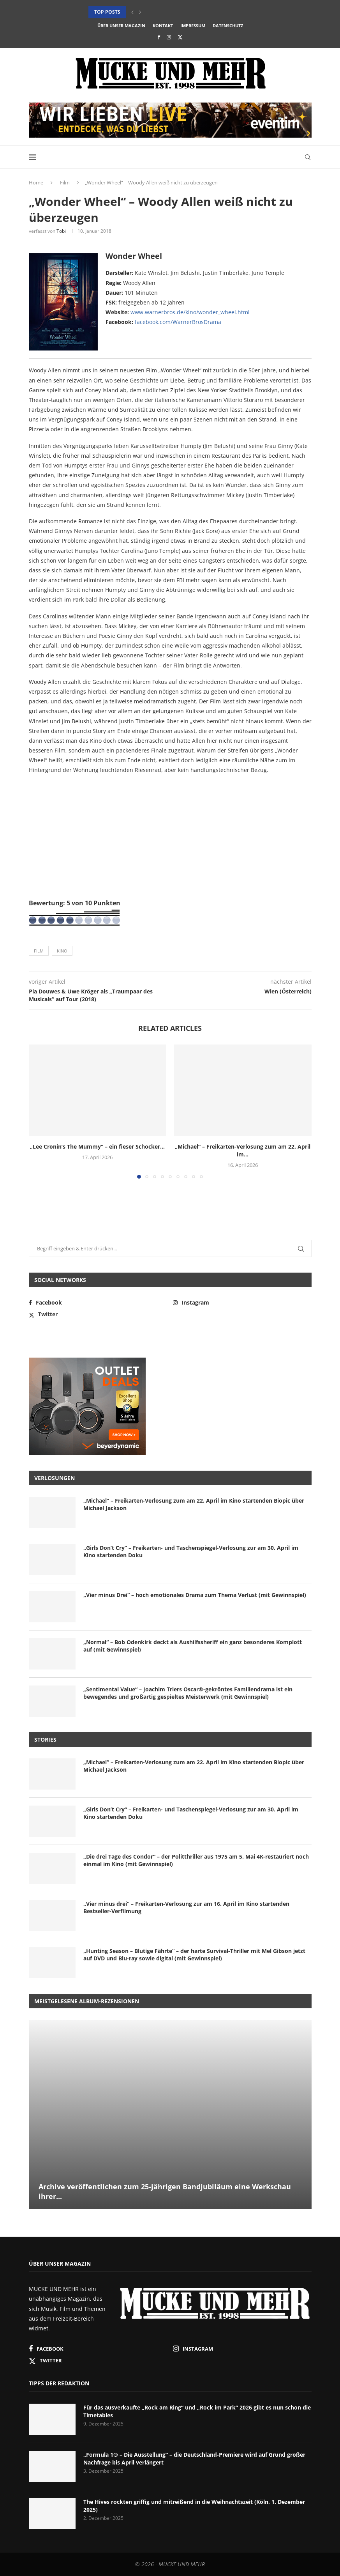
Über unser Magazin (121, 25)
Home (36, 182)
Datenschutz (228, 25)
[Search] (308, 157)
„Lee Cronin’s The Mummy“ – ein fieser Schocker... (97, 1146)
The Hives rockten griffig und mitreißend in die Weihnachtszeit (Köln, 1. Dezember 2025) (194, 2505)
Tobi (61, 231)
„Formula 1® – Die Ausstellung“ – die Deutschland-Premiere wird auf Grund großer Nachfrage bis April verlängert (194, 2458)
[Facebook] (158, 37)
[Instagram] (169, 37)
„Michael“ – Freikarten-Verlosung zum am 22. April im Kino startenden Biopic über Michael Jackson (193, 1504)
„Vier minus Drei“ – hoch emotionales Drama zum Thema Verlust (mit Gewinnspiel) (194, 1595)
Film (65, 182)
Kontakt (163, 25)
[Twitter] (180, 37)
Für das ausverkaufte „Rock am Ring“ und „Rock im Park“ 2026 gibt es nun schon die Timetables (197, 2411)
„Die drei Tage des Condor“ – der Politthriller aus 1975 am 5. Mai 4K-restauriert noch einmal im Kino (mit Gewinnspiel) (196, 1860)
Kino (62, 951)
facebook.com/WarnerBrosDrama (178, 322)
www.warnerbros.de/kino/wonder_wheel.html (190, 312)
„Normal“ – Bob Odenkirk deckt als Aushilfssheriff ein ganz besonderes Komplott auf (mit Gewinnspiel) (192, 1646)
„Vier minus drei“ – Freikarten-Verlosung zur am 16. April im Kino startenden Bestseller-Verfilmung (186, 1907)
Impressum (192, 25)
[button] (132, 12)
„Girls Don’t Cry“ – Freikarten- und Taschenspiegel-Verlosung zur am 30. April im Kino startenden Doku (190, 1551)
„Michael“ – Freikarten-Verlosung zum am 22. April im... (242, 1150)
